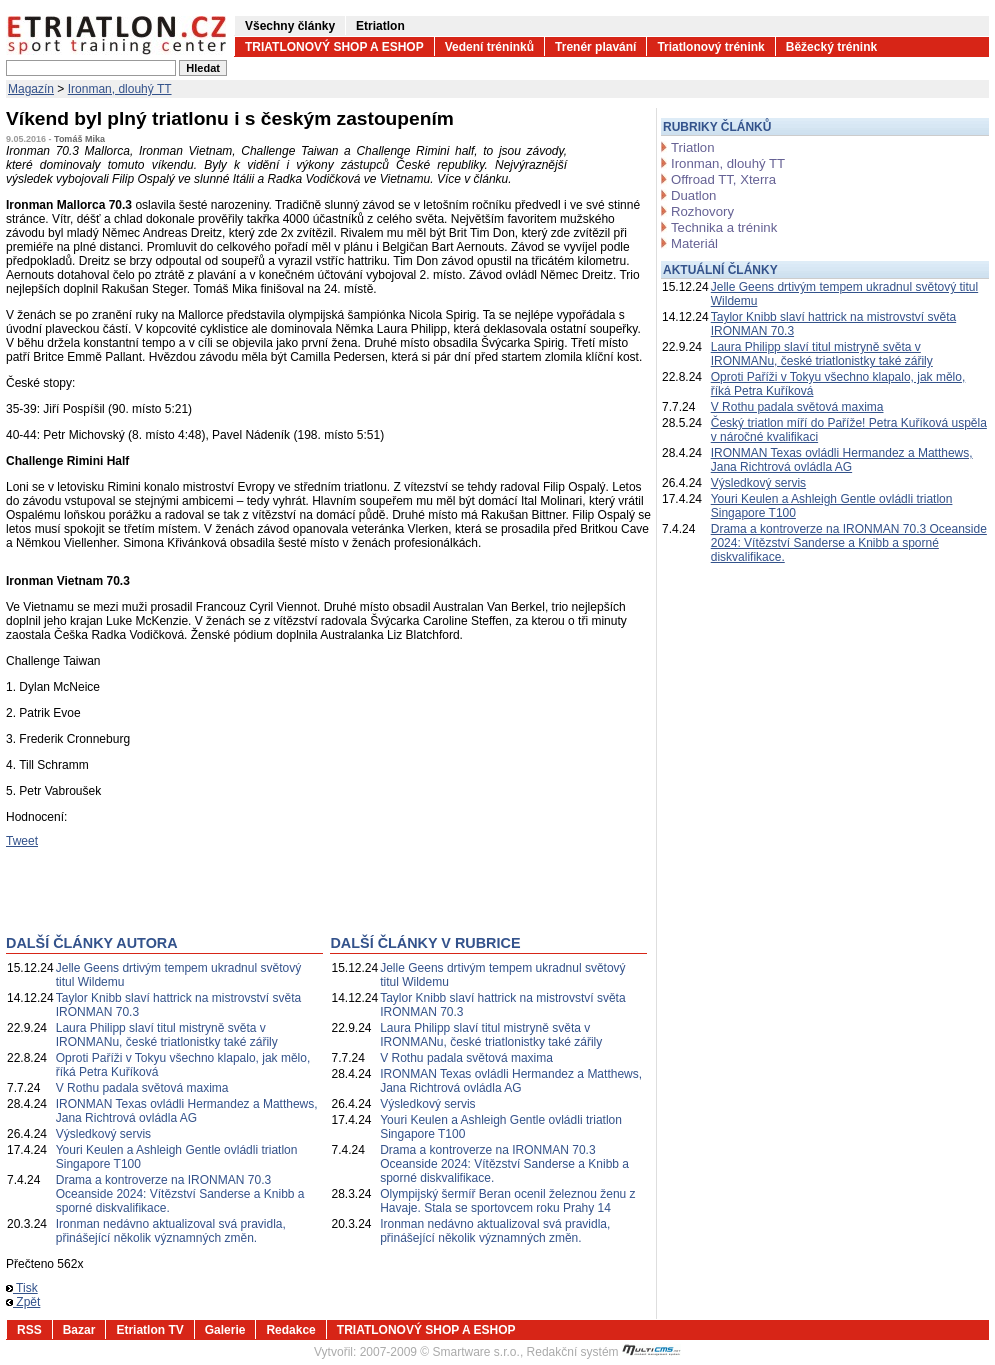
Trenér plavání (595, 47)
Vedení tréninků (489, 47)
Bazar (79, 1330)
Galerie (225, 1330)
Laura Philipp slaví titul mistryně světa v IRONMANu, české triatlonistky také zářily (167, 1035)
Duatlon (693, 195)
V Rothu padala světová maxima (142, 1088)
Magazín (31, 89)
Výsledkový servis (103, 1134)
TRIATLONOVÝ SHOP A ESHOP (334, 47)
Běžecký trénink (831, 47)
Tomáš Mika (79, 139)
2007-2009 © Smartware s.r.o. (440, 1352)
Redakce (290, 1330)
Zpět (23, 1302)
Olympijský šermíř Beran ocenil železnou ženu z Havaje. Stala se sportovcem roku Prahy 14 (507, 1201)
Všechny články (290, 26)
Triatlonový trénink (710, 47)
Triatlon (692, 147)
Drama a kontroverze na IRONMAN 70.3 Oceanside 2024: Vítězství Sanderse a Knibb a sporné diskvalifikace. (180, 1194)
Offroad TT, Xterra (723, 179)
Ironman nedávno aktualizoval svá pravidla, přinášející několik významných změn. (171, 1231)
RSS (29, 1330)
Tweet (22, 841)
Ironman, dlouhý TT (120, 89)
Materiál (694, 243)
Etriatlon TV (149, 1330)
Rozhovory (702, 211)
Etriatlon (380, 26)
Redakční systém (604, 1352)
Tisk (22, 1288)
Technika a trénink (724, 227)
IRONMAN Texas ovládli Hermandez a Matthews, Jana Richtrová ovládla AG (187, 1111)
